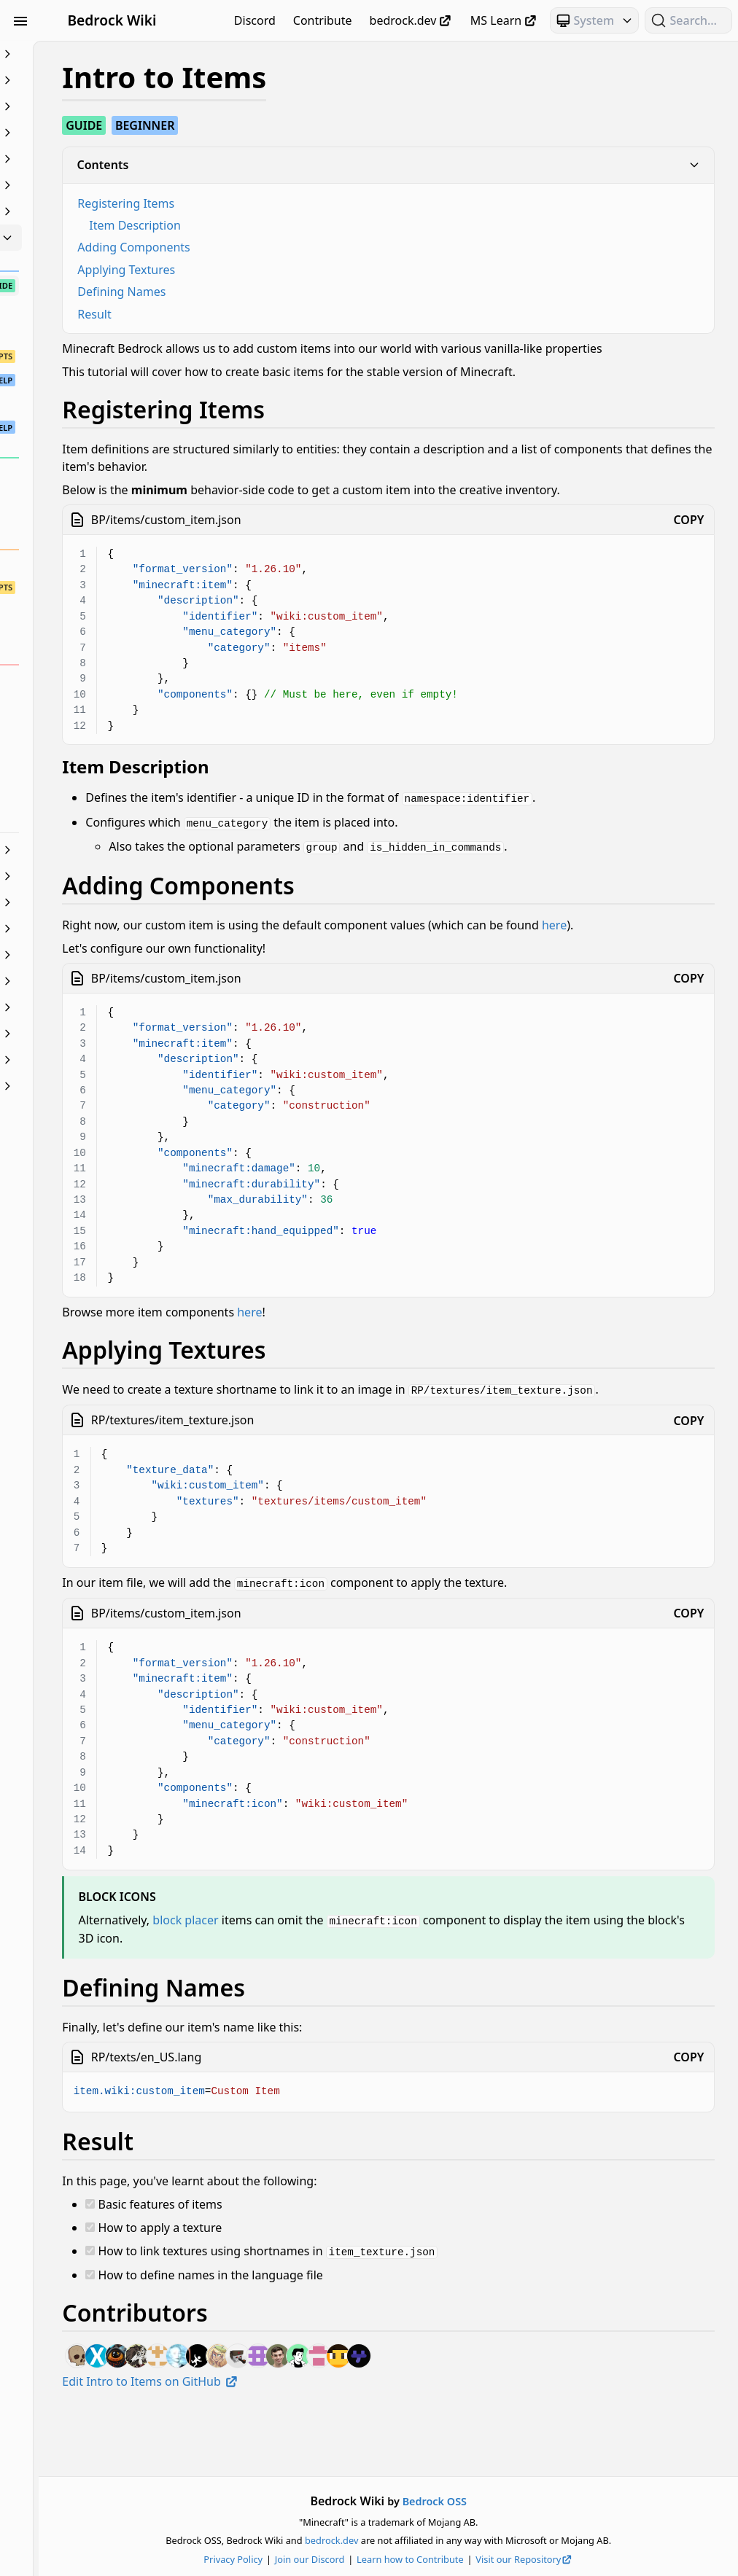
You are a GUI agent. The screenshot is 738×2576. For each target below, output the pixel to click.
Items (93, 238)
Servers (93, 1007)
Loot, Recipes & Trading (93, 876)
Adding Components (292, 247)
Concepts (93, 159)
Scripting (93, 981)
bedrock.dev (411, 20)
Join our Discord (389, 2559)
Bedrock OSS (513, 2501)
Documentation (93, 185)
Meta (93, 902)
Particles (93, 955)
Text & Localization (93, 1034)
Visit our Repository (604, 2559)
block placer (343, 1984)
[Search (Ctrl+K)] (688, 20)
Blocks (93, 106)
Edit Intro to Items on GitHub (308, 2444)
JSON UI (93, 850)
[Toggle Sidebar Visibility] (20, 20)
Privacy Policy (312, 2559)
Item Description (292, 225)
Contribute (322, 20)
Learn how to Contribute (489, 2559)
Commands (93, 133)
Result (252, 314)
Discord (255, 20)
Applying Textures (284, 270)
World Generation (93, 1086)
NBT (93, 929)
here (232, 974)
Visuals (93, 1060)
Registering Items (284, 203)
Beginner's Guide (93, 54)
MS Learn (504, 20)
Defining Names (280, 292)
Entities (93, 211)
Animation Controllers (93, 80)
